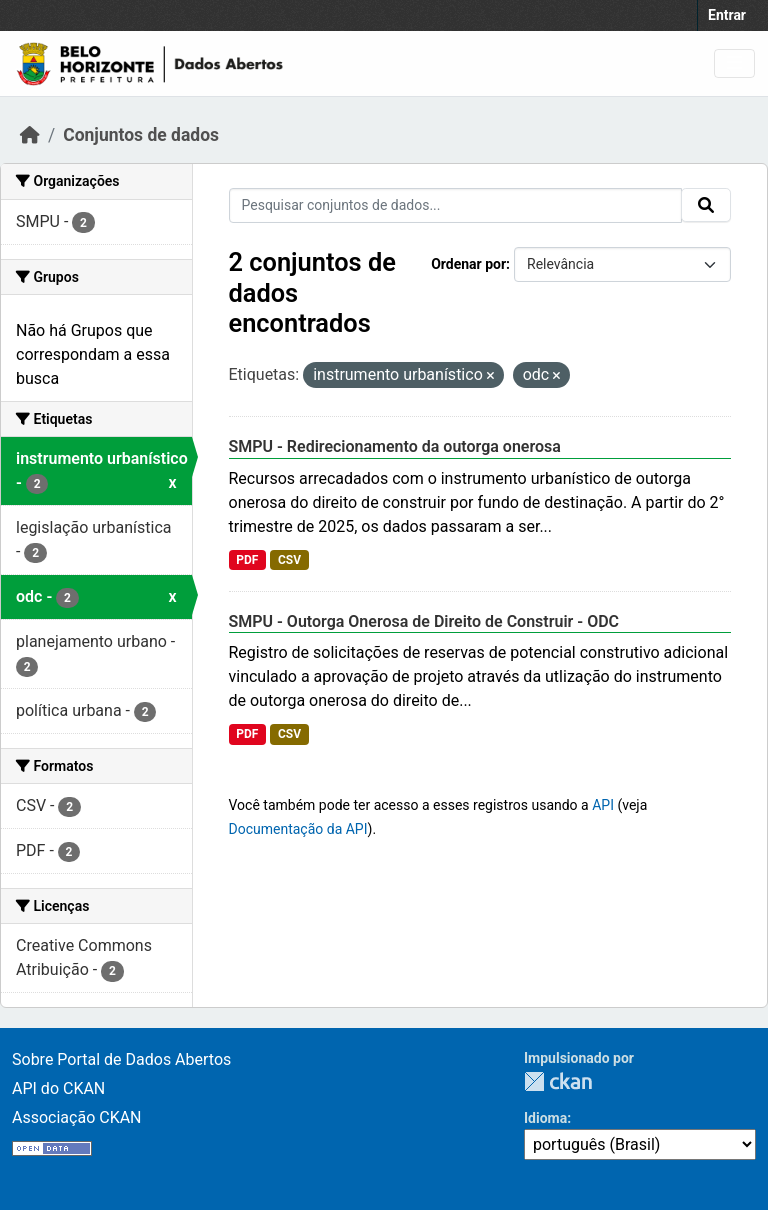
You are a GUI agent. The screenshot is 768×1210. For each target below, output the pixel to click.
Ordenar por (468, 264)
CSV (289, 560)
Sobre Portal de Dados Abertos (121, 1059)
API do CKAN (58, 1088)
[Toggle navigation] (734, 63)
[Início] (30, 135)
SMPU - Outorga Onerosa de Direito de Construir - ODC (424, 621)
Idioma (545, 1118)
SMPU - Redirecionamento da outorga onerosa (395, 446)
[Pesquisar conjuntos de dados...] (456, 205)
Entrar (727, 15)
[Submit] (706, 205)
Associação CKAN (77, 1117)
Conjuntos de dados (141, 135)
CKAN (558, 1081)
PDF (247, 560)
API (603, 805)
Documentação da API (298, 829)
